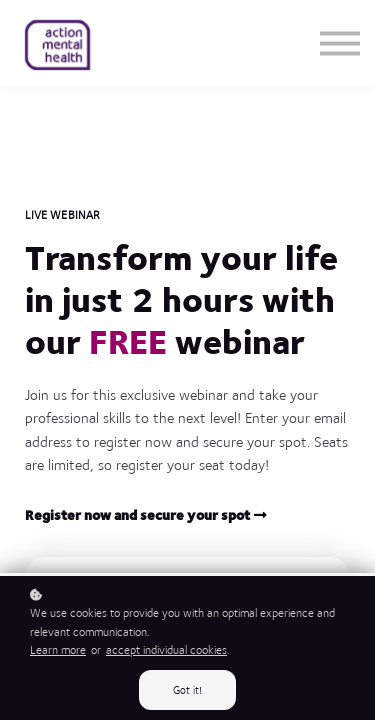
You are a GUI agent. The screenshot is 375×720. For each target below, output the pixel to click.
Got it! (187, 690)
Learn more (58, 650)
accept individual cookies (166, 650)
